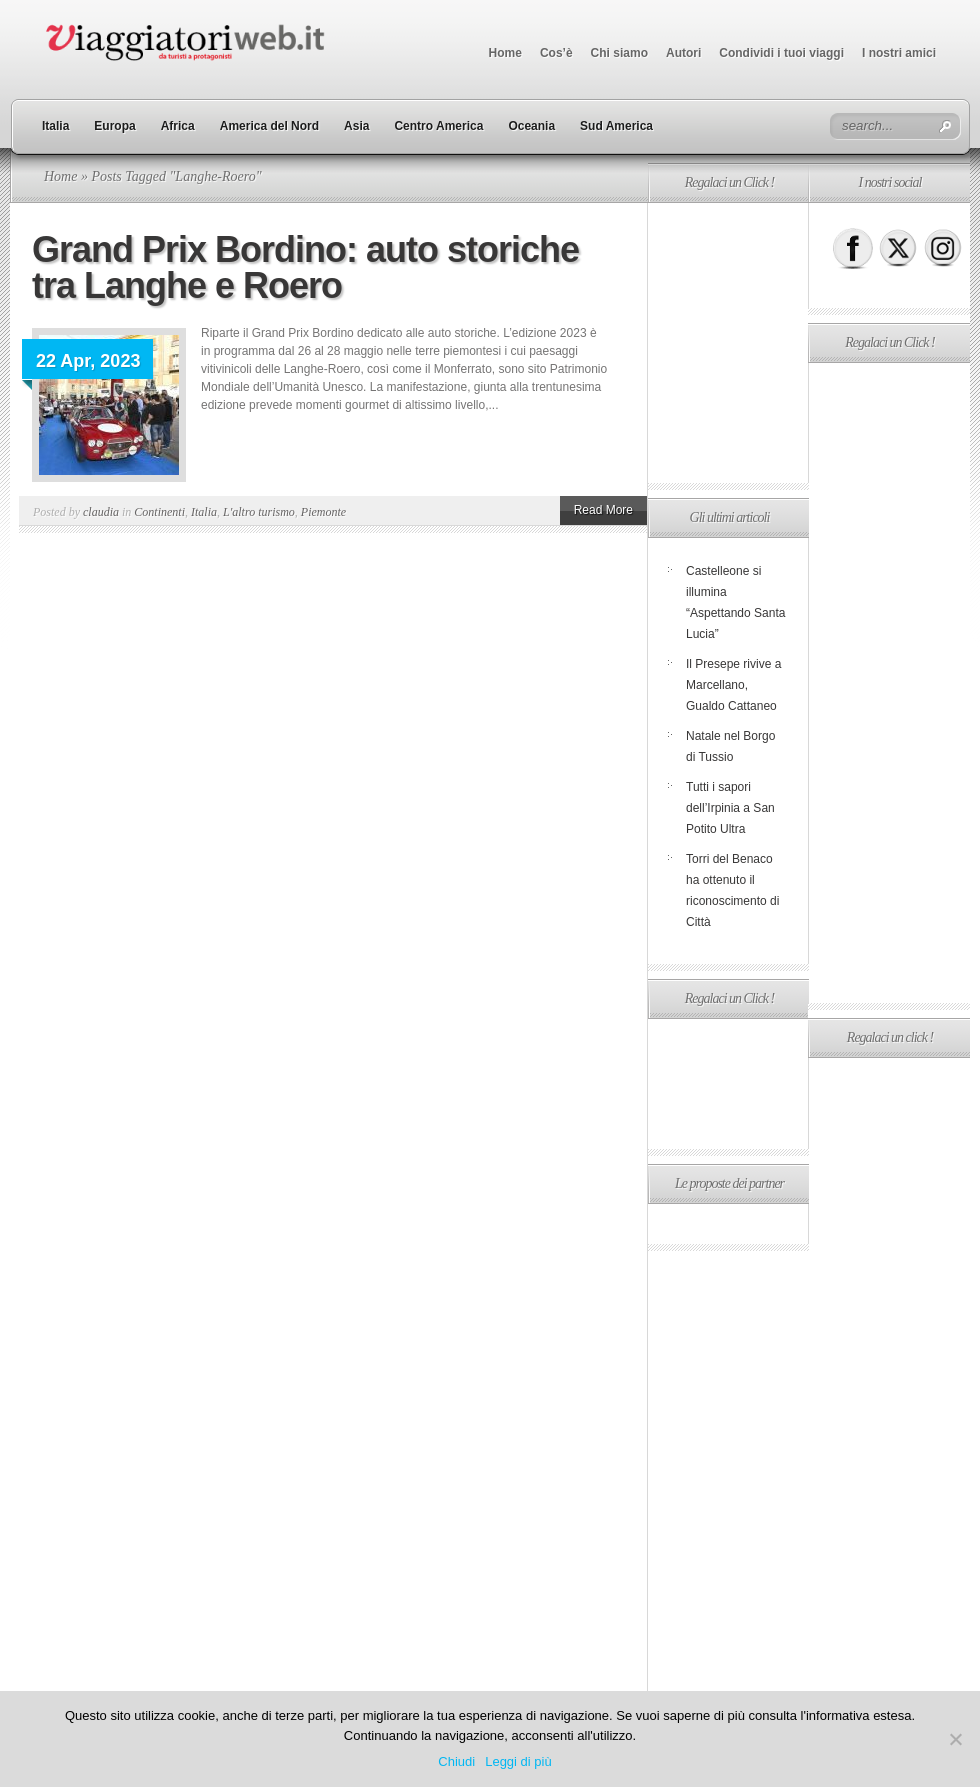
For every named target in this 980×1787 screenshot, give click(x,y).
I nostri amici (899, 53)
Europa (114, 126)
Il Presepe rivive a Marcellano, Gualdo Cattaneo (733, 685)
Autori (683, 53)
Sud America (616, 126)
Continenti (159, 512)
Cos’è (556, 53)
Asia (356, 126)
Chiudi (456, 1761)
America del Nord (269, 126)
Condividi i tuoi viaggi (781, 53)
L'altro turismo (259, 512)
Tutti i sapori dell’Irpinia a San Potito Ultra (730, 808)
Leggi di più (518, 1761)
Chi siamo (619, 53)
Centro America (438, 126)
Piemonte (323, 512)
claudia (101, 512)
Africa (178, 126)
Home (505, 53)
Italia (55, 126)
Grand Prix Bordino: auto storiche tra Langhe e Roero (305, 267)
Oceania (531, 126)
